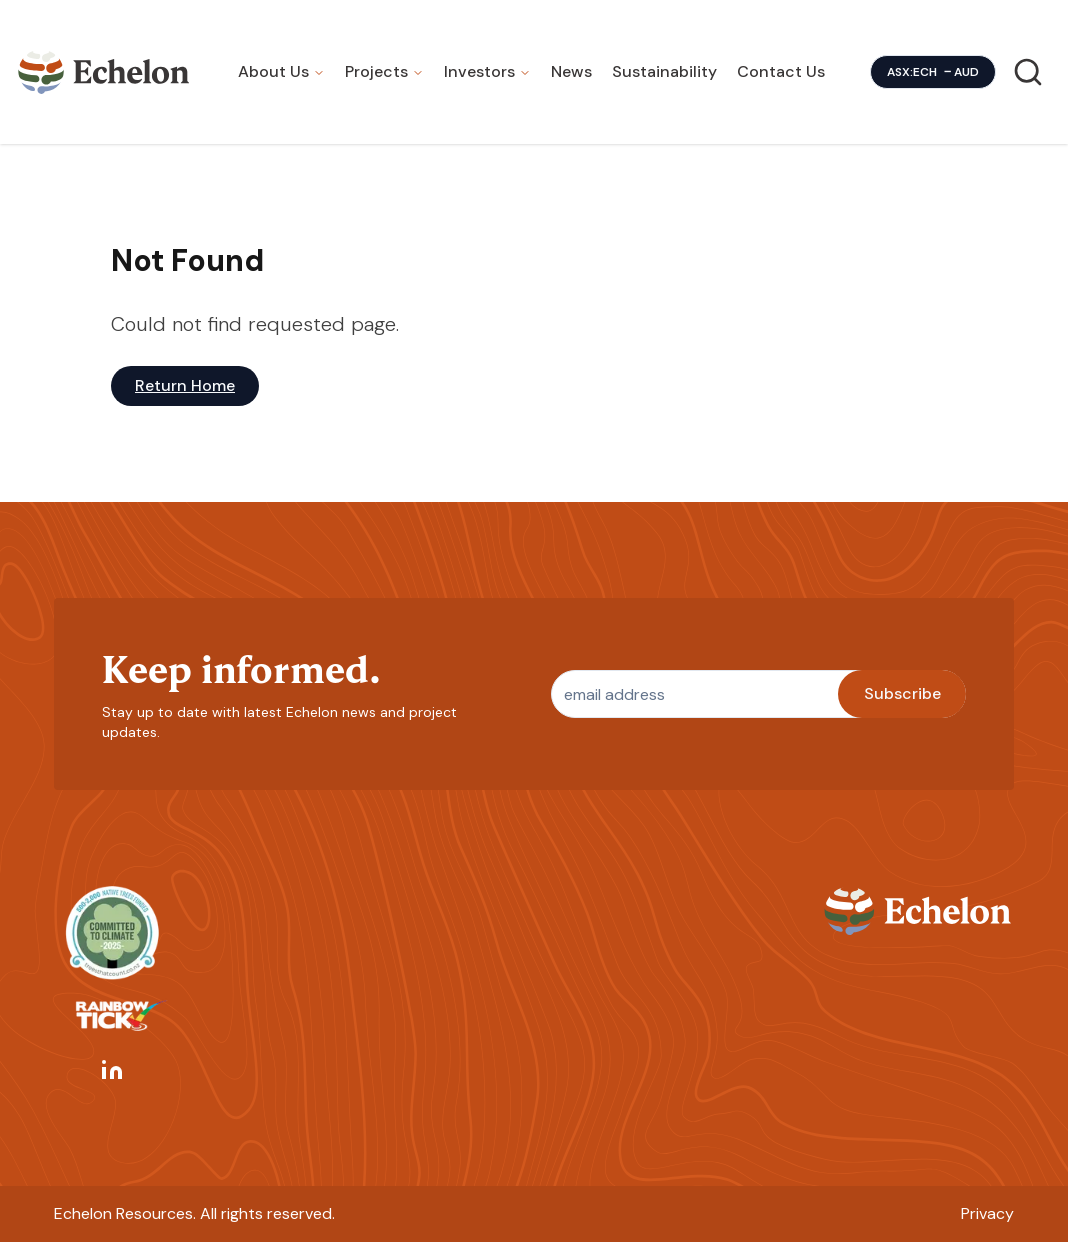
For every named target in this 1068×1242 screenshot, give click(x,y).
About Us (273, 71)
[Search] (1028, 72)
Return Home (185, 385)
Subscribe (902, 693)
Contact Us (781, 71)
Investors (479, 71)
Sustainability (664, 71)
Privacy (987, 1213)
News (571, 71)
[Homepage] (104, 72)
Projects (376, 71)
